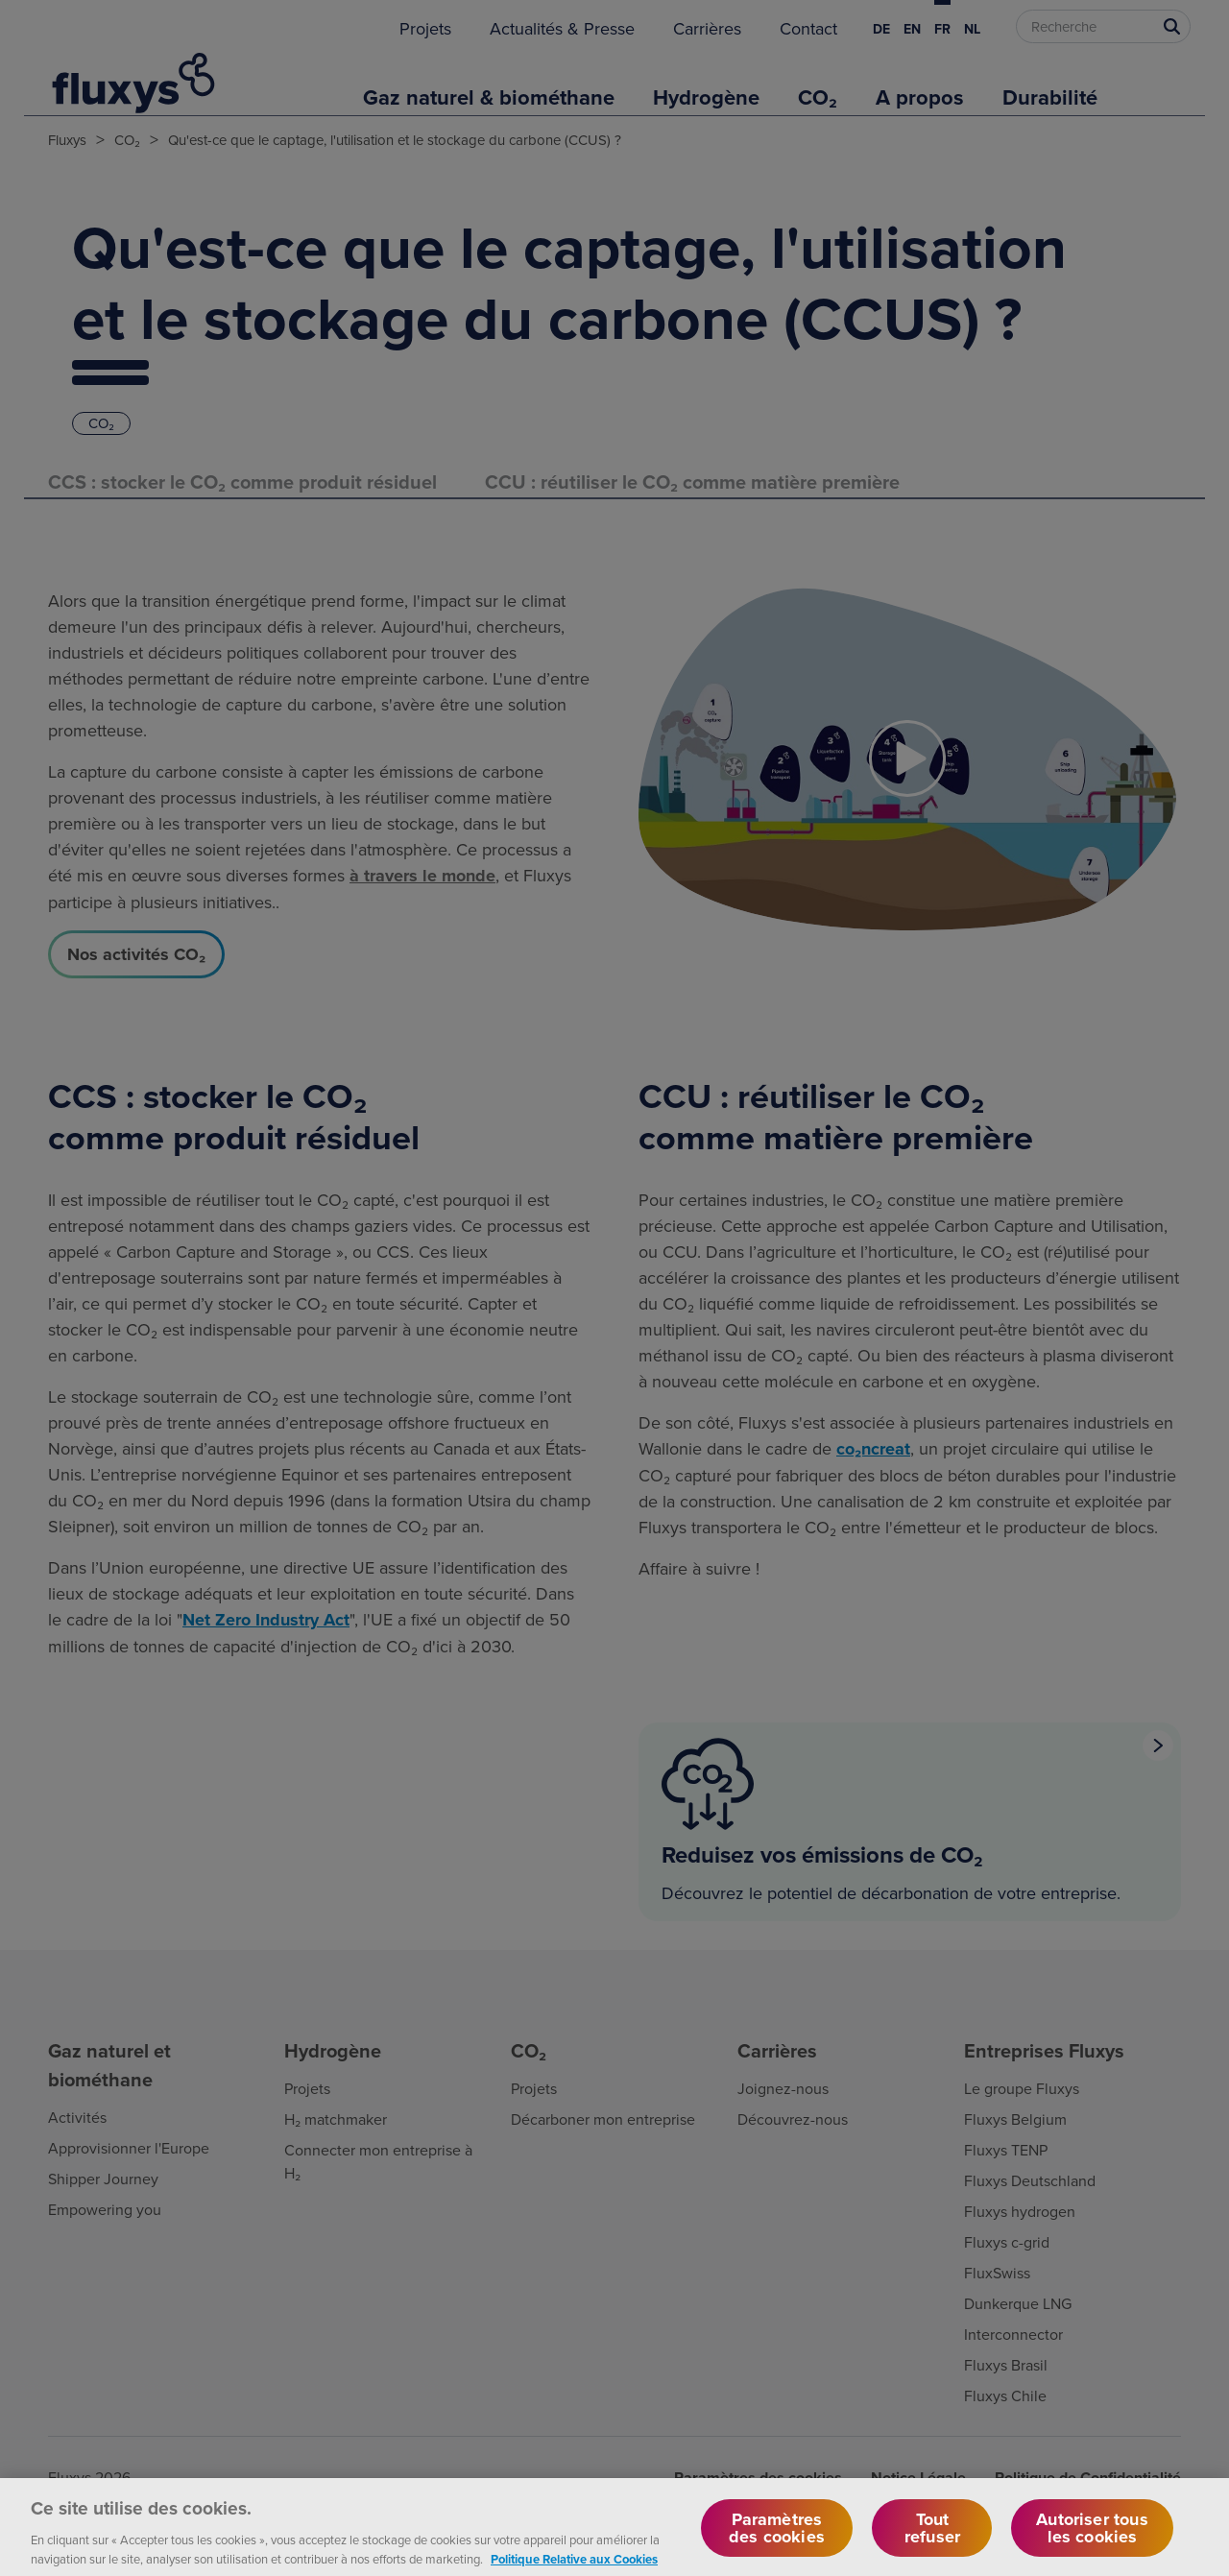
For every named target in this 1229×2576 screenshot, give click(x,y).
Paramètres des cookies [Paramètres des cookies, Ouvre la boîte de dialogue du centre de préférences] (777, 2539)
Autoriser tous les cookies (1092, 2539)
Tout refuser (932, 2539)
